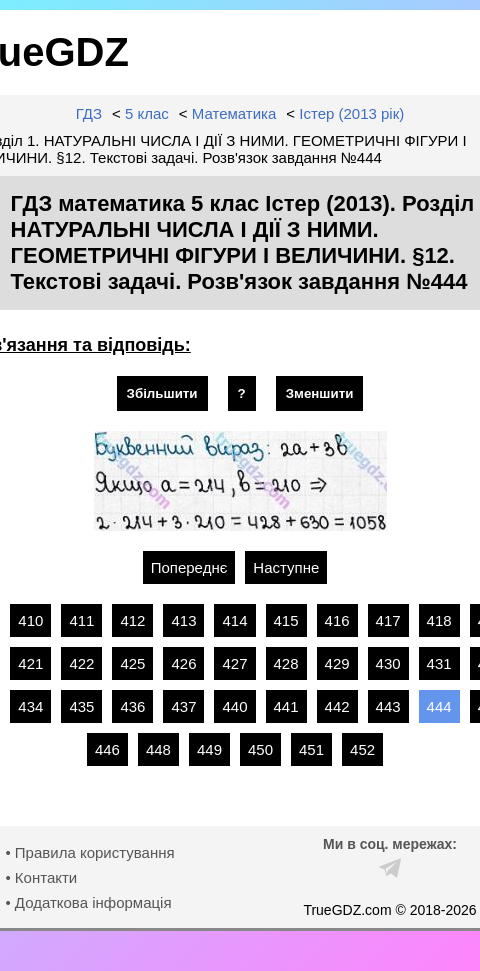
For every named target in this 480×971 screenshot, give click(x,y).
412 (132, 620)
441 (286, 706)
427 (234, 663)
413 (183, 620)
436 (132, 706)
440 (234, 706)
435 (81, 706)
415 (286, 620)
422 (81, 663)
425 (132, 663)
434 (30, 706)
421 (30, 663)
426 (183, 663)
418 (439, 620)
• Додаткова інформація (88, 902)
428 (286, 663)
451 (311, 749)
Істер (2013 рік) (351, 113)
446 (107, 749)
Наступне (286, 567)
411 (81, 620)
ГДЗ (89, 113)
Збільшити (162, 393)
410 (30, 620)
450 (260, 749)
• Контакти (41, 877)
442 (337, 706)
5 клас (147, 113)
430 (388, 663)
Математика (234, 113)
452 (362, 749)
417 (388, 620)
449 (209, 749)
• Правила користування (89, 852)
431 (439, 663)
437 (183, 706)
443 (388, 706)
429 (337, 663)
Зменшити (320, 393)
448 (158, 749)
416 (337, 620)
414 (234, 620)
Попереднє (189, 567)
